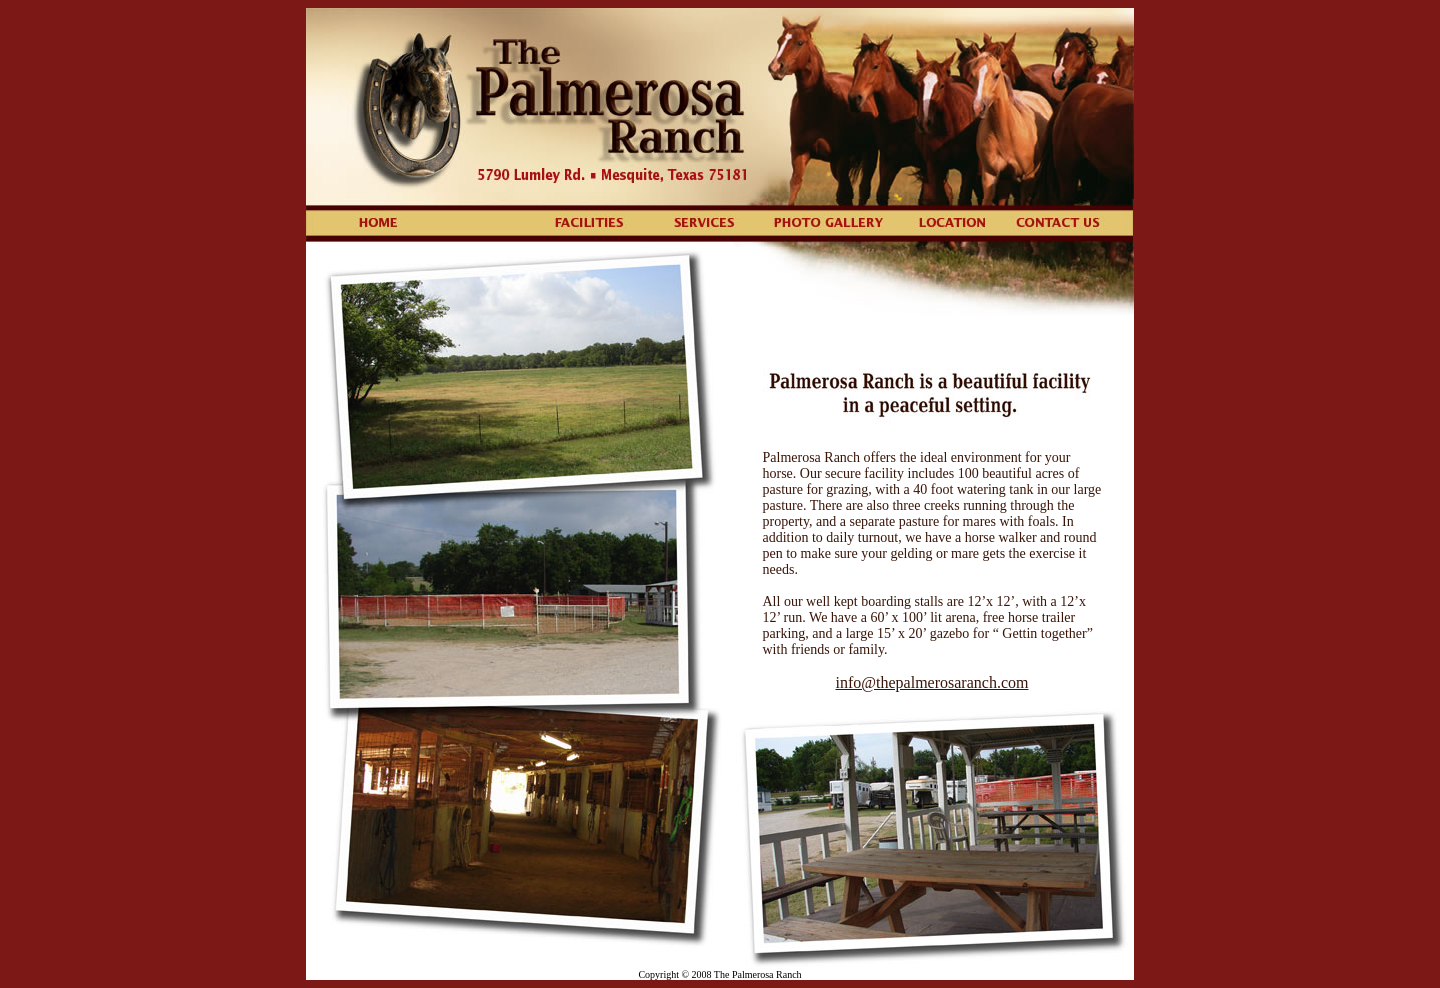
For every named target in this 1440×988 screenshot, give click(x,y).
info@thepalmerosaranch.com (932, 682)
